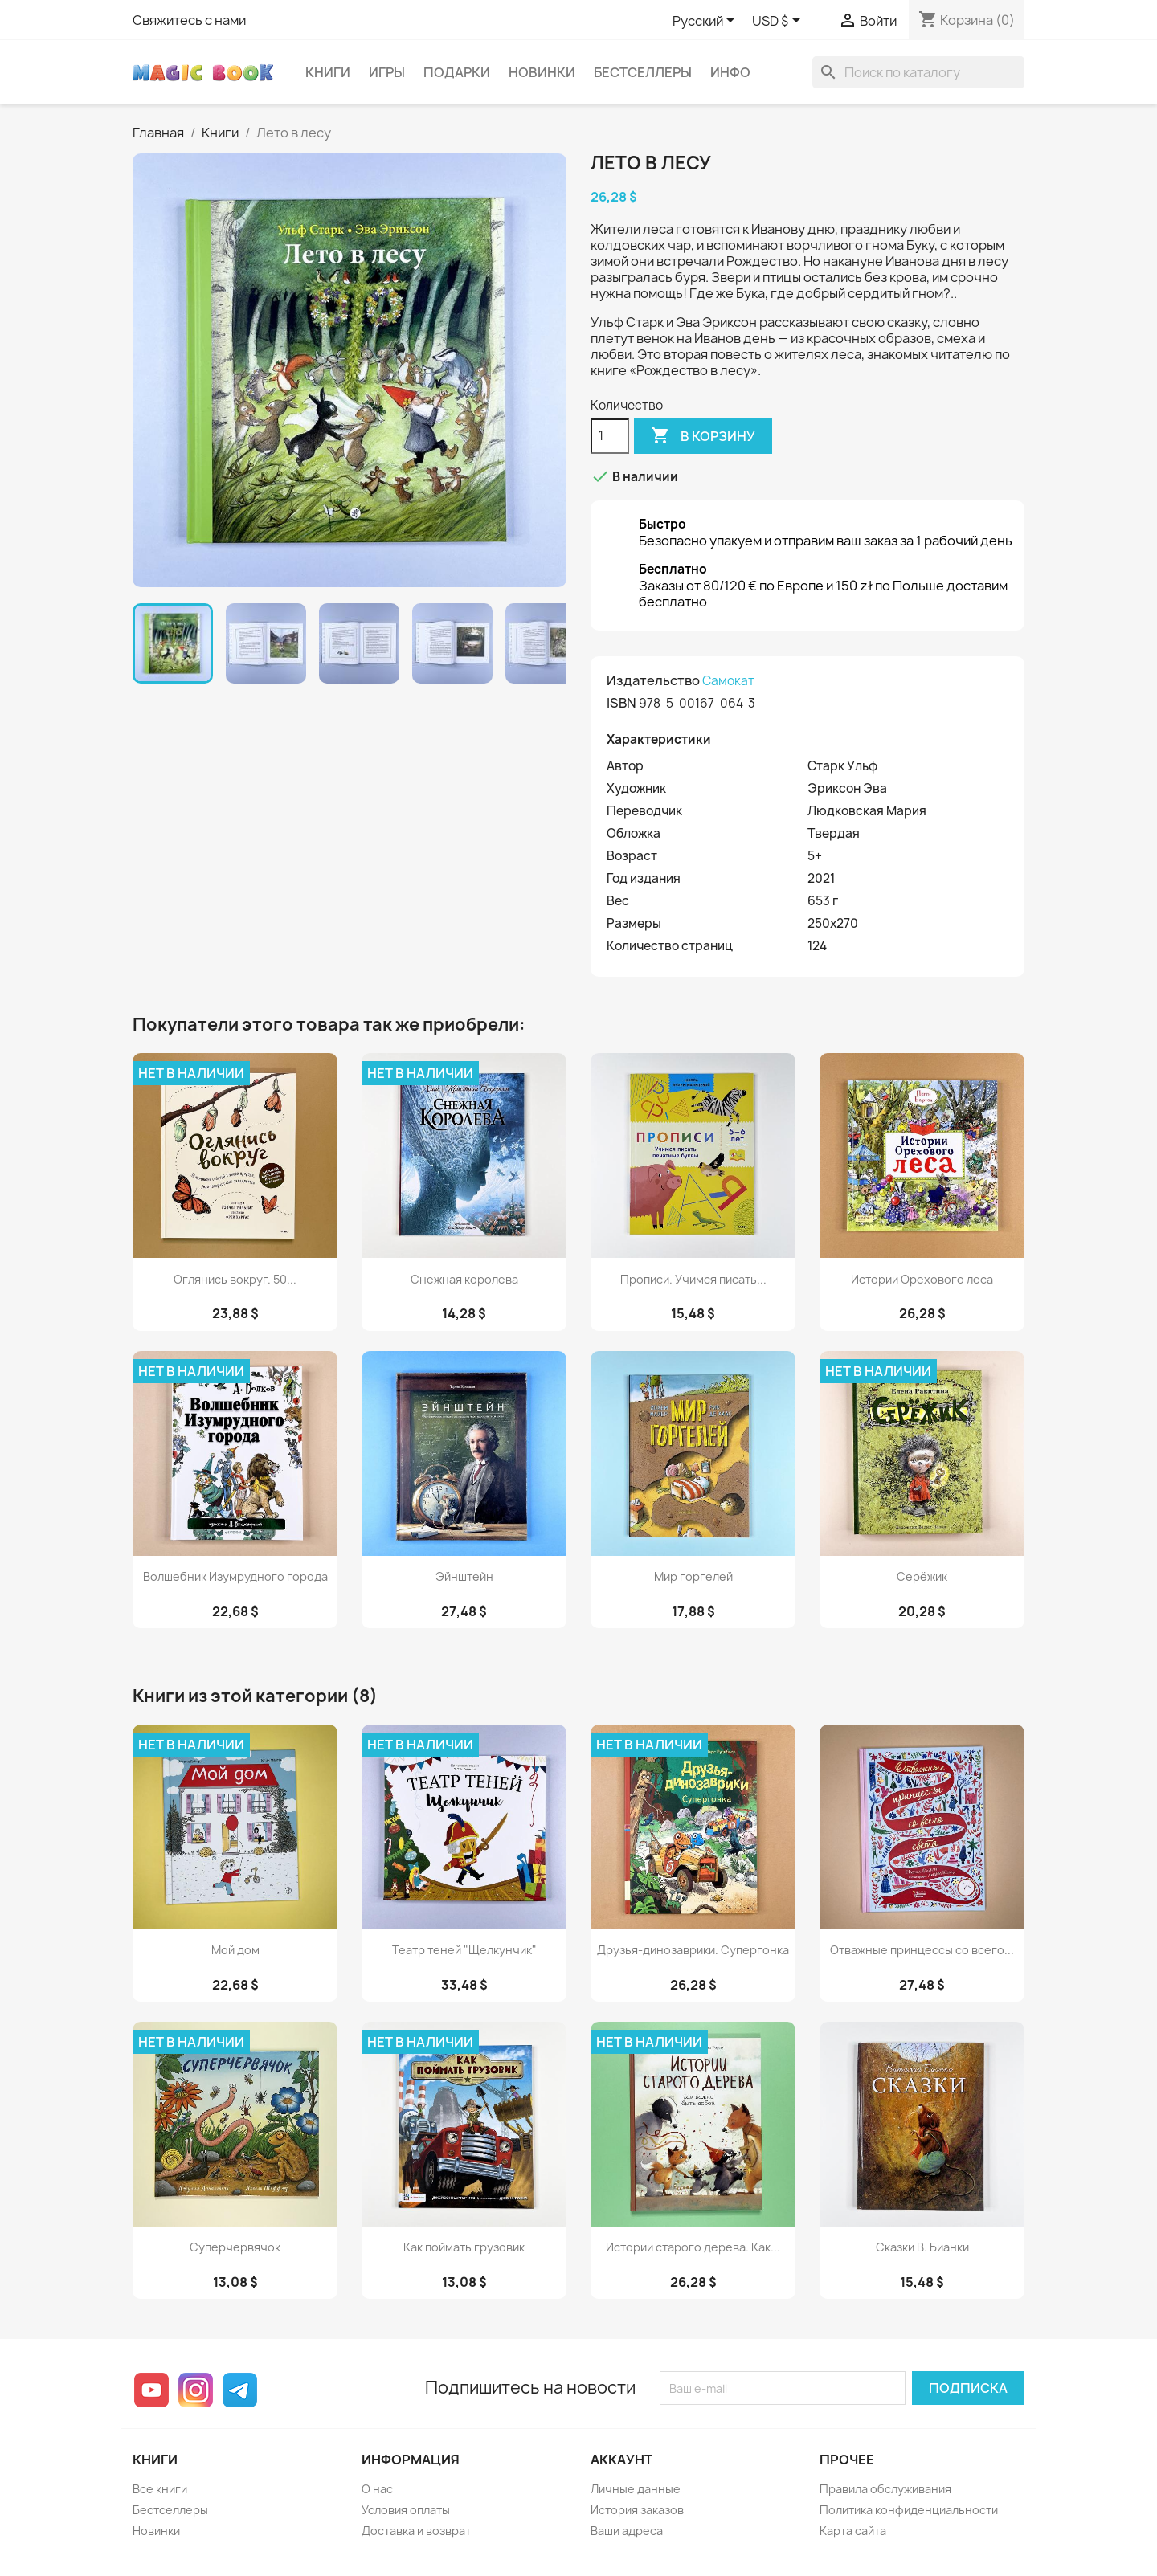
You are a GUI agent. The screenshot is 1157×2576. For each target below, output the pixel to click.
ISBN (621, 703)
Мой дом (235, 1950)
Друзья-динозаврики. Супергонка (693, 1950)
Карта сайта (853, 2530)
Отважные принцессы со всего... (922, 1950)
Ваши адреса (627, 2530)
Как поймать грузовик (464, 2247)
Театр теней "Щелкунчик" (464, 1950)
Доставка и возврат (416, 2530)
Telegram (240, 2390)
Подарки (456, 72)
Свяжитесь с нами (189, 20)
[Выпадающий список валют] (779, 21)
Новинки (542, 72)
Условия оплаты (406, 2509)
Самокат (728, 680)
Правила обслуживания (885, 2488)
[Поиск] (918, 72)
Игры (387, 72)
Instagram (195, 2390)
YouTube (151, 2390)
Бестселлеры (643, 72)
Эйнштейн (464, 1576)
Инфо (730, 72)
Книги (327, 72)
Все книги (160, 2488)
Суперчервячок (235, 2247)
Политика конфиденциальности (909, 2509)
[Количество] (610, 436)
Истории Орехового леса (922, 1279)
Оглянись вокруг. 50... (235, 1279)
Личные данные (636, 2488)
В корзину (703, 436)
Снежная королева (464, 1279)
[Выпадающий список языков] (706, 21)
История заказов (637, 2509)
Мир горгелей (693, 1576)
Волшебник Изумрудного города (235, 1576)
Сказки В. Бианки (922, 2247)
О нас (377, 2488)
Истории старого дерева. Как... (693, 2247)
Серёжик (922, 1576)
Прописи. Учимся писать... (693, 1279)
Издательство (653, 680)
